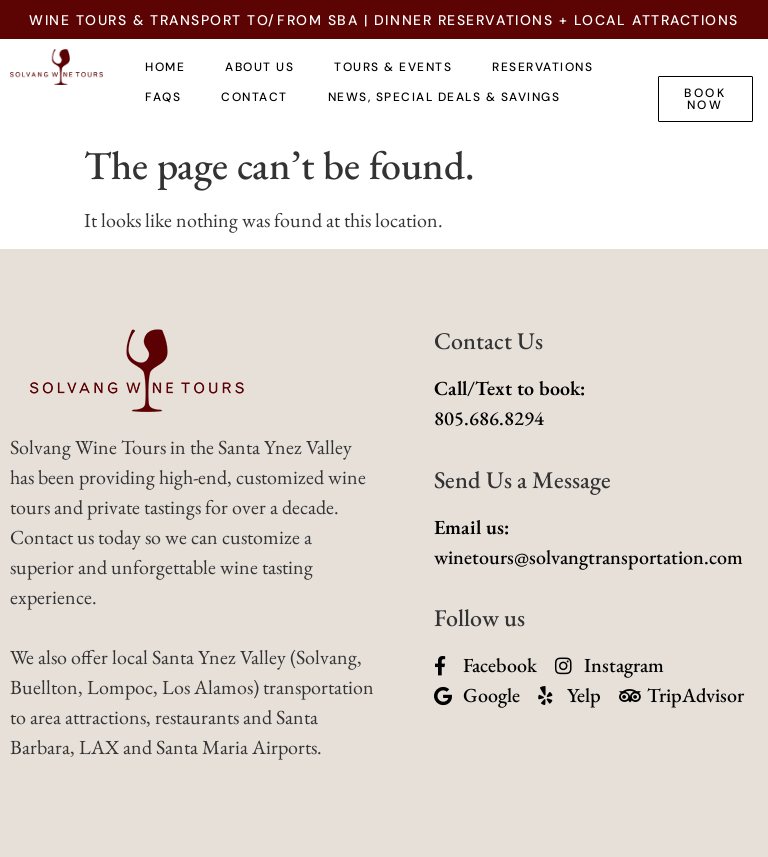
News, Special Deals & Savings (444, 97)
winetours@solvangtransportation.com (588, 557)
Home (165, 67)
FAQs (163, 97)
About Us (259, 67)
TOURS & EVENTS (393, 67)
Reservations (542, 67)
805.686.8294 (489, 418)
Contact (254, 97)
